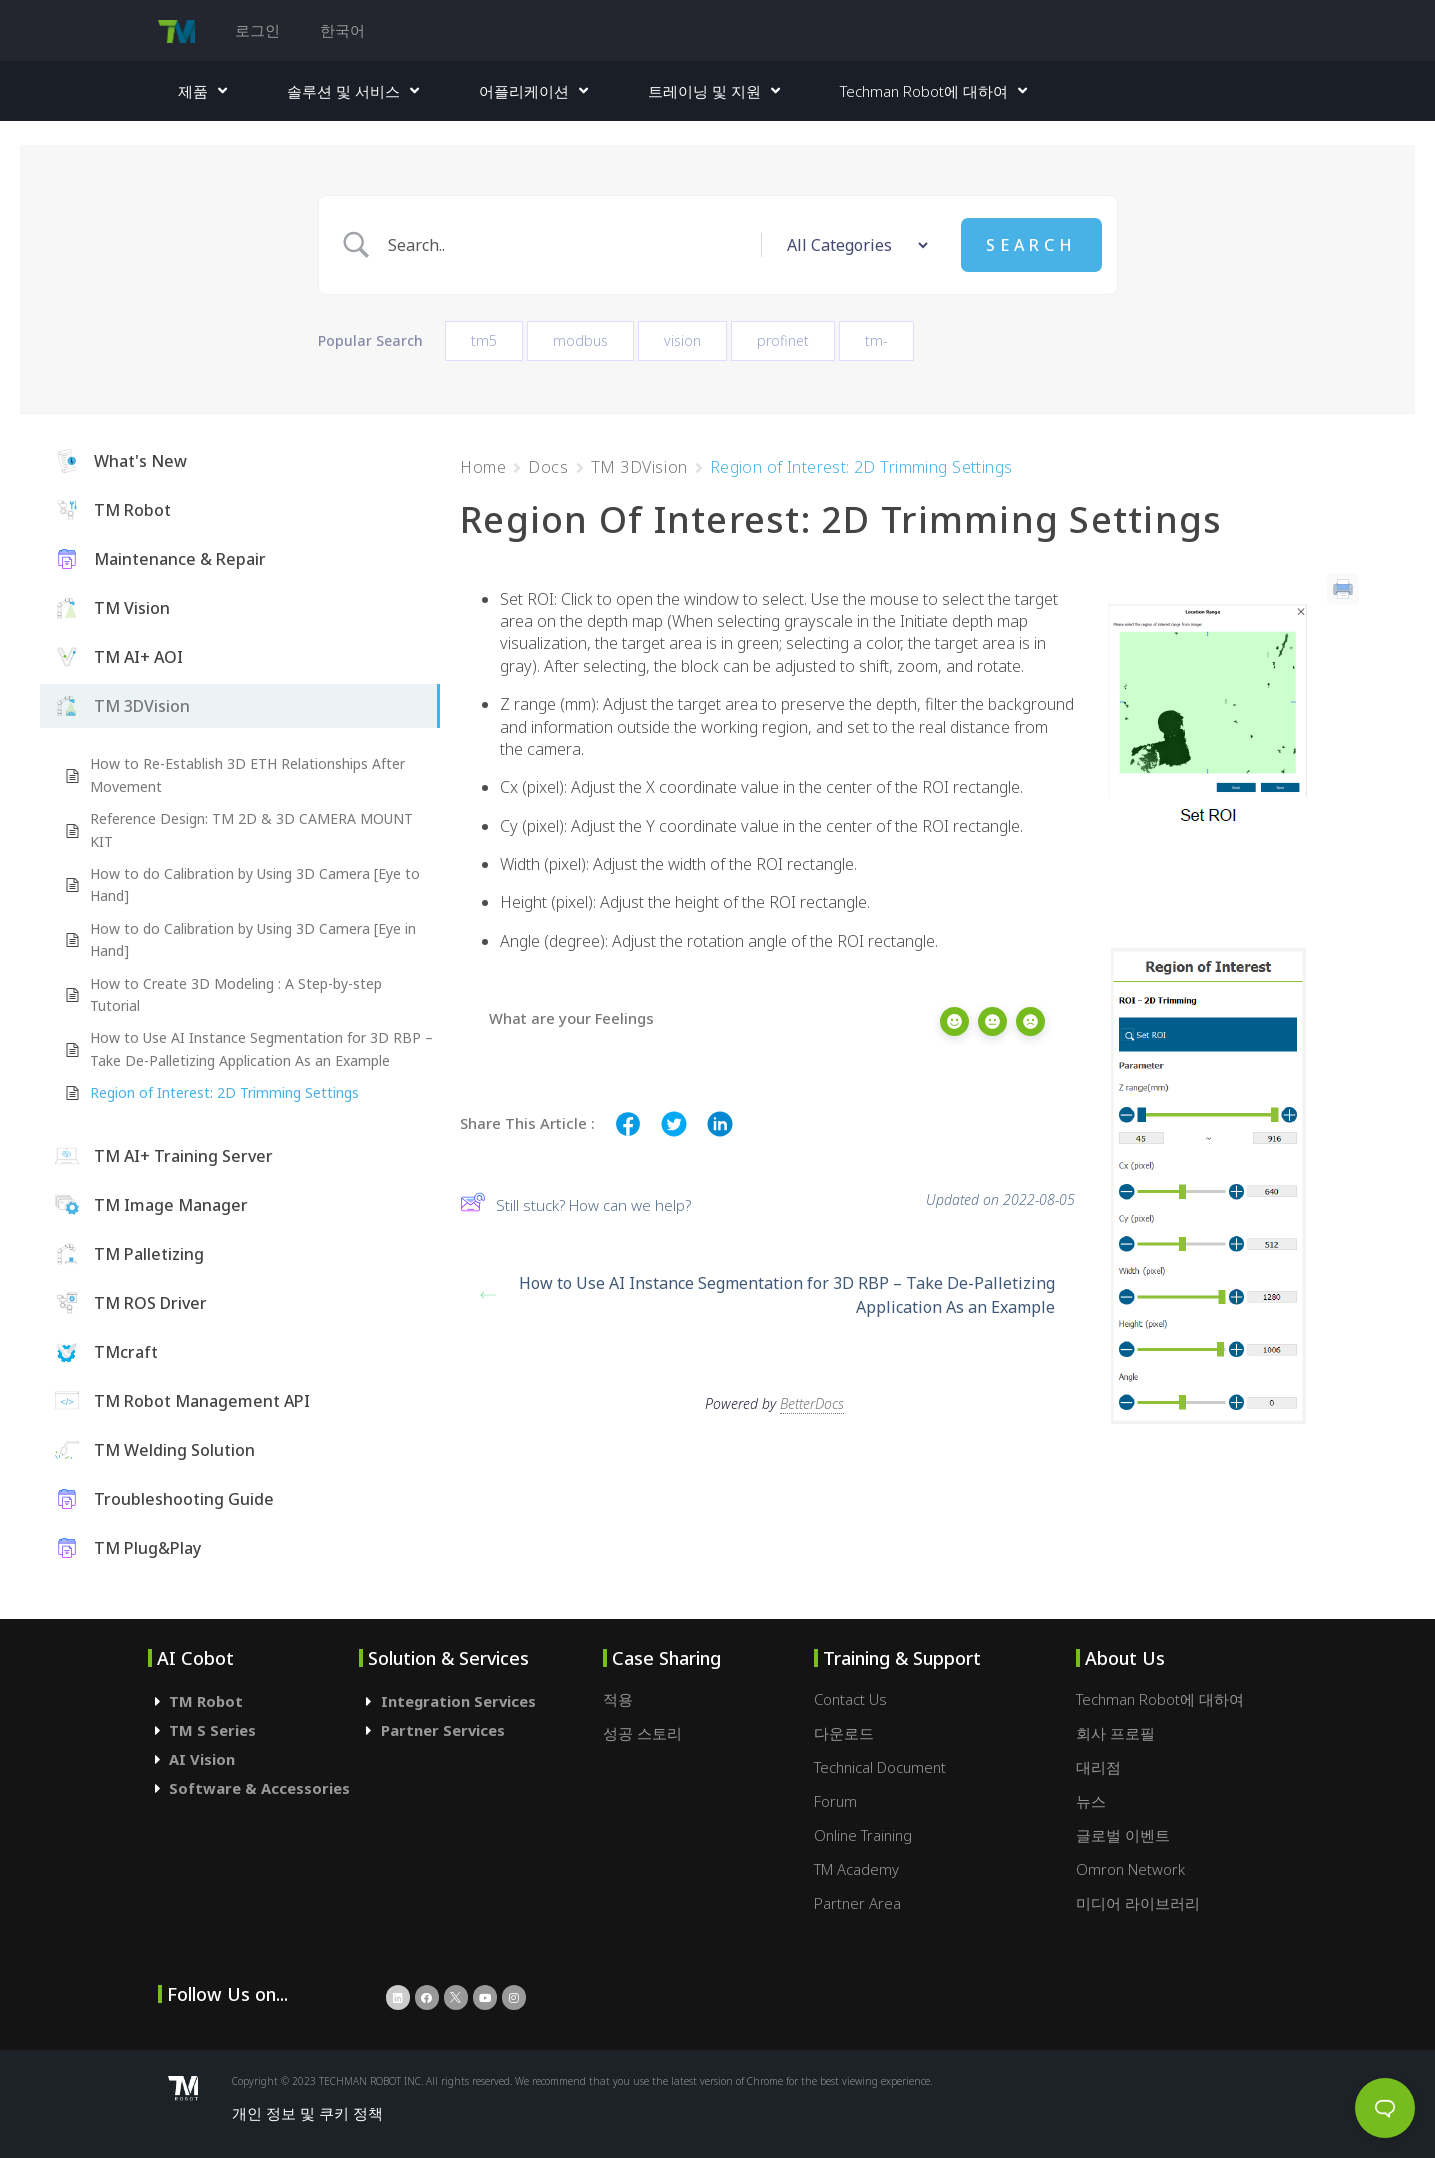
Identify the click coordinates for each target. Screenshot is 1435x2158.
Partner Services (443, 1730)
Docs (548, 467)
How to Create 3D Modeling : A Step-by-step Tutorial (236, 994)
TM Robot (206, 1701)
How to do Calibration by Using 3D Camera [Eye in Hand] (253, 939)
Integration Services (458, 1701)
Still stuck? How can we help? (575, 1204)
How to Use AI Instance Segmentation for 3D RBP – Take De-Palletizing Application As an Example (261, 1048)
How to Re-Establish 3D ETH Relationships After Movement (247, 774)
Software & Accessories (259, 1788)
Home (483, 467)
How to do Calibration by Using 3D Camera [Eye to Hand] (255, 884)
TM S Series (212, 1730)
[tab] (254, 1701)
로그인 (257, 30)
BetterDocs (812, 1394)
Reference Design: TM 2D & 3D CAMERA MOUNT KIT (251, 829)
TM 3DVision (639, 467)
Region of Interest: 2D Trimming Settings (224, 1092)
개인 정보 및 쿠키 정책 (307, 2113)
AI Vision (202, 1759)
